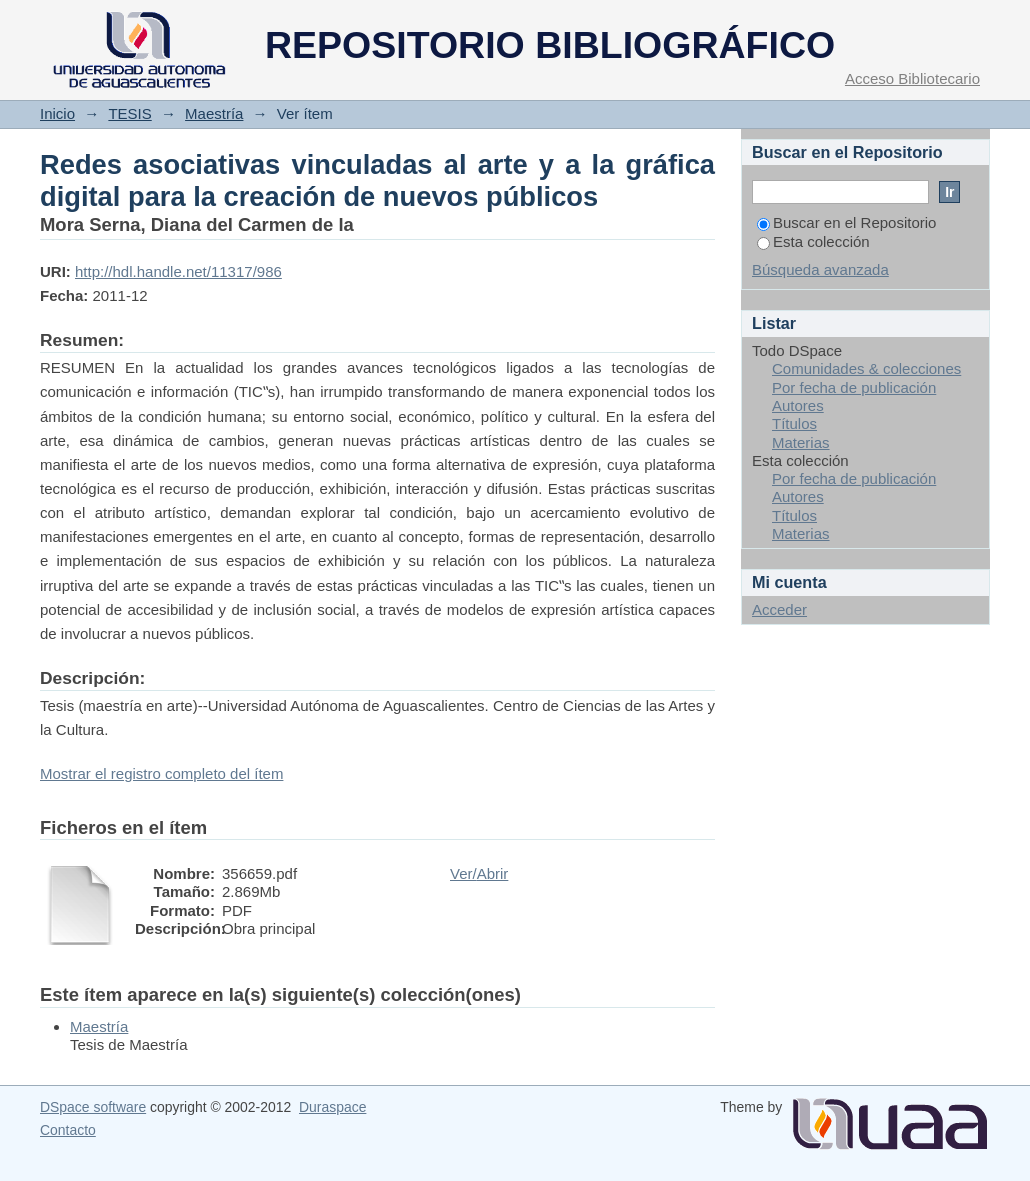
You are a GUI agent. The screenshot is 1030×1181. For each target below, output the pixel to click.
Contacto (68, 1130)
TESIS (129, 113)
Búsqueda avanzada (820, 269)
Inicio (57, 113)
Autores (798, 405)
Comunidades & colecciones (866, 368)
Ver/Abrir (479, 873)
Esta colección (813, 241)
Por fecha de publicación (854, 387)
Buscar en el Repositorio (846, 222)
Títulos (794, 423)
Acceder (779, 609)
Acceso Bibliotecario (912, 78)
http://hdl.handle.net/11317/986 (178, 271)
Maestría (214, 113)
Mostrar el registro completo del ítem (161, 773)
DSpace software (93, 1107)
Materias (801, 442)
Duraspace (332, 1107)
